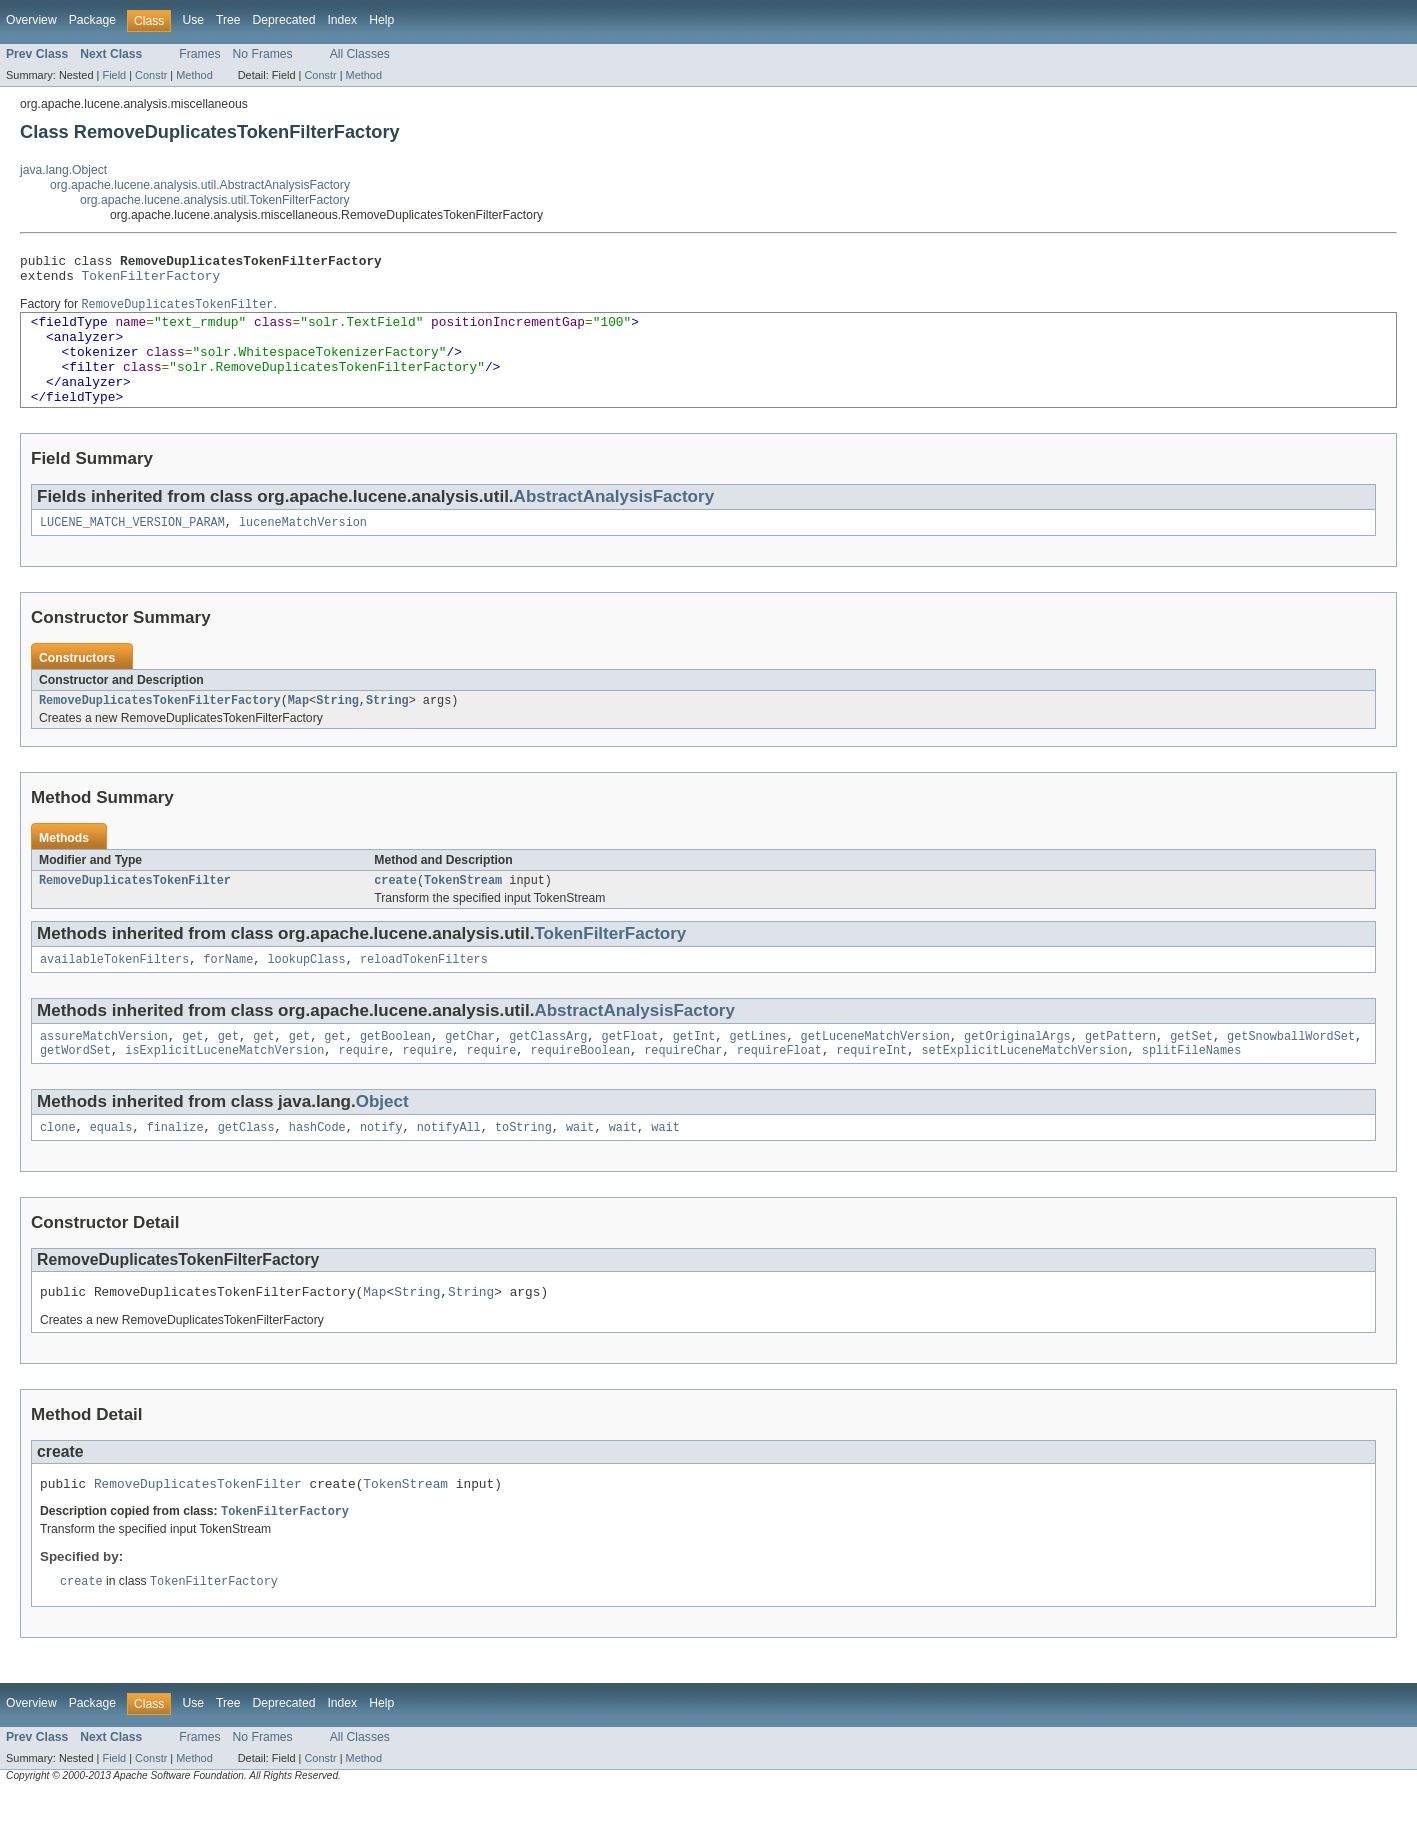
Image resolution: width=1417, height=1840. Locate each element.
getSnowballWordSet (1291, 1071)
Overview (31, 20)
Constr (151, 75)
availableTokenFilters (114, 992)
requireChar (683, 1087)
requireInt (871, 1087)
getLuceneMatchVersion (875, 1071)
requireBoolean (580, 1087)
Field (114, 75)
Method (194, 75)
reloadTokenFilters (424, 992)
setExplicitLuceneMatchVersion (1024, 1087)
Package (92, 20)
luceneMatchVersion (303, 549)
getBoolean (395, 1071)
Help (381, 20)
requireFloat (779, 1087)
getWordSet (75, 1087)
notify (381, 1166)
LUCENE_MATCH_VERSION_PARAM (132, 549)
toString (523, 1166)
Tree (228, 20)
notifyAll (449, 1166)
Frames (199, 54)
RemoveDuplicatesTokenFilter (135, 911)
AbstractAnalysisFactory (614, 521)
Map (298, 729)
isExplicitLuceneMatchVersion (224, 1087)
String (337, 729)
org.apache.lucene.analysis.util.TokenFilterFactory (215, 200)
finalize (175, 1166)
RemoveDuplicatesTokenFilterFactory (160, 729)
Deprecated (284, 20)
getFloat (630, 1071)
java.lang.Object (63, 170)
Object (382, 1138)
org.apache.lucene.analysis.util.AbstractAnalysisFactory (200, 185)
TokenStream (463, 911)
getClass (246, 1166)
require (363, 1087)
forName (228, 992)
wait (580, 1166)
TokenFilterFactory (151, 281)
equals (111, 1166)
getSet (1191, 1071)
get (192, 1071)
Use (193, 20)
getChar (470, 1071)
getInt (694, 1071)
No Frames (263, 54)
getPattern (1120, 1071)
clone (58, 1166)
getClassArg (548, 1071)
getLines (757, 1071)
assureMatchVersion (104, 1071)
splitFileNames (1192, 1087)
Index (342, 20)
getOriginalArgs (1017, 1071)
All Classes (360, 54)
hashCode (317, 1166)
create (395, 911)
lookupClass (306, 992)
